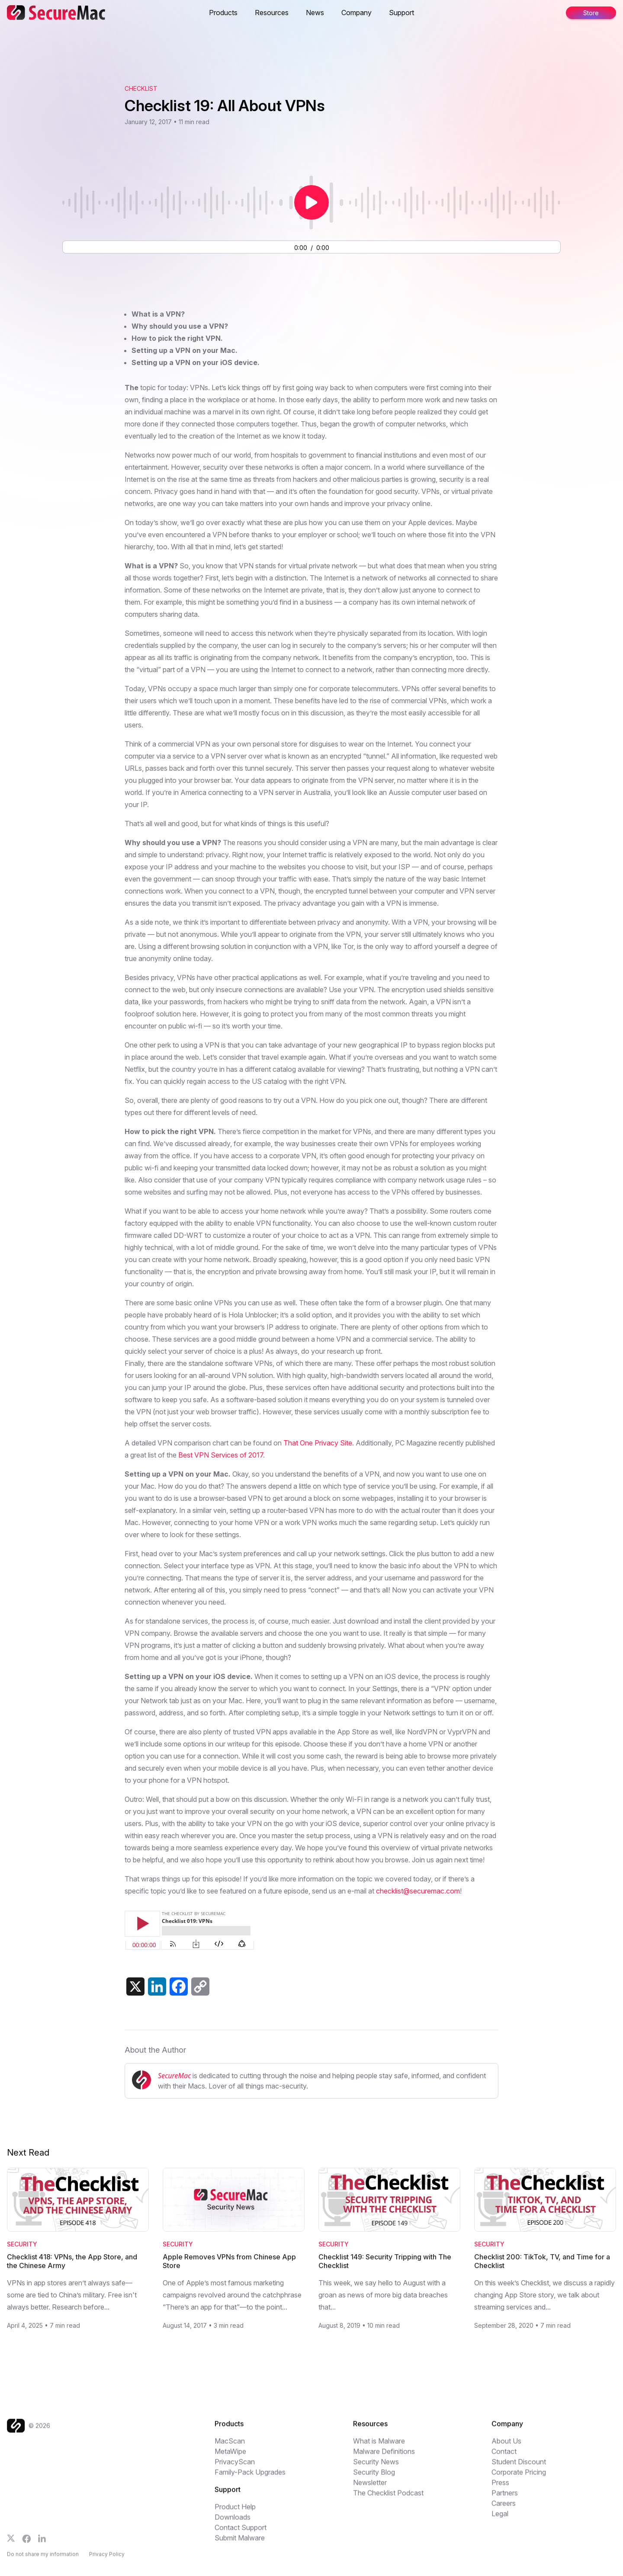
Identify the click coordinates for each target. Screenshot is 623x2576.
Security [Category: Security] (22, 2244)
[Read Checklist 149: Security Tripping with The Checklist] (389, 2200)
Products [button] (223, 12)
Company (356, 12)
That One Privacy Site (317, 1443)
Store (591, 12)
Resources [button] (272, 12)
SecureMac (174, 2075)
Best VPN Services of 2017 (220, 1455)
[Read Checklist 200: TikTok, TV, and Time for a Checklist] (545, 2200)
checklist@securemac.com (418, 1891)
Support (401, 12)
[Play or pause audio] (311, 202)
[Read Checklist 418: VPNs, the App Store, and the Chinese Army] (78, 2200)
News (315, 12)
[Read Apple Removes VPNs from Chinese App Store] (234, 2200)
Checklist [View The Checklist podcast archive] (141, 88)
